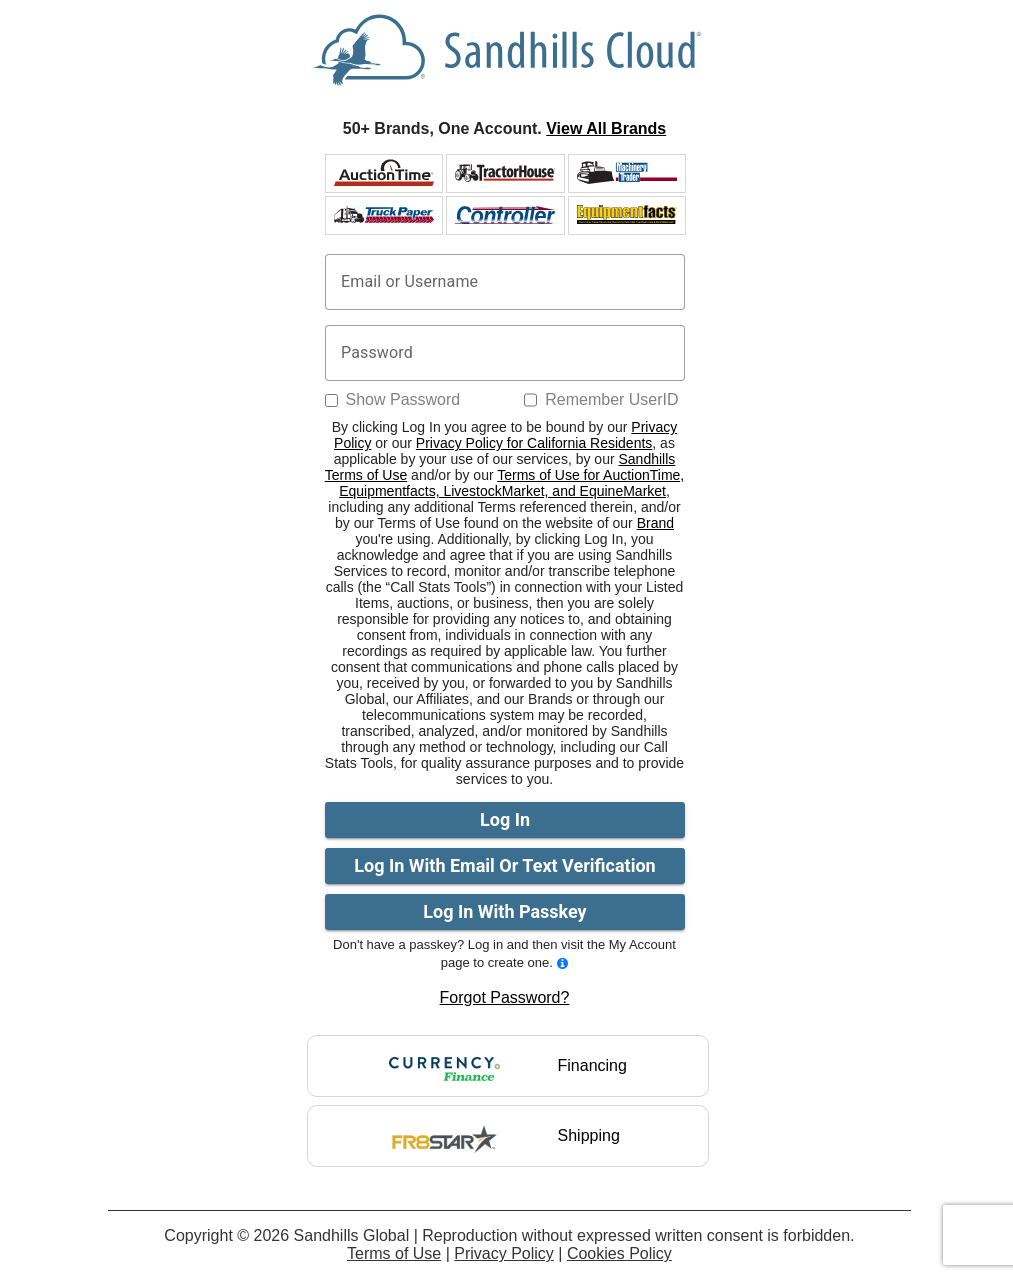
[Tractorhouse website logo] (505, 172)
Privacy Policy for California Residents (534, 443)
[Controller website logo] (505, 214)
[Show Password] (331, 400)
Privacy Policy (504, 1253)
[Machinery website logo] (627, 172)
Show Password (403, 399)
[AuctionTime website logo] (384, 172)
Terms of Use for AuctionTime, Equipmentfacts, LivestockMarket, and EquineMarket (511, 483)
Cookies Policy (619, 1253)
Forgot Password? (505, 997)
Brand (655, 523)
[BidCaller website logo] (627, 214)
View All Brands (606, 128)
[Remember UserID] (530, 400)
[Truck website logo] (384, 214)
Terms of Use (394, 1253)
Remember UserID (611, 399)
